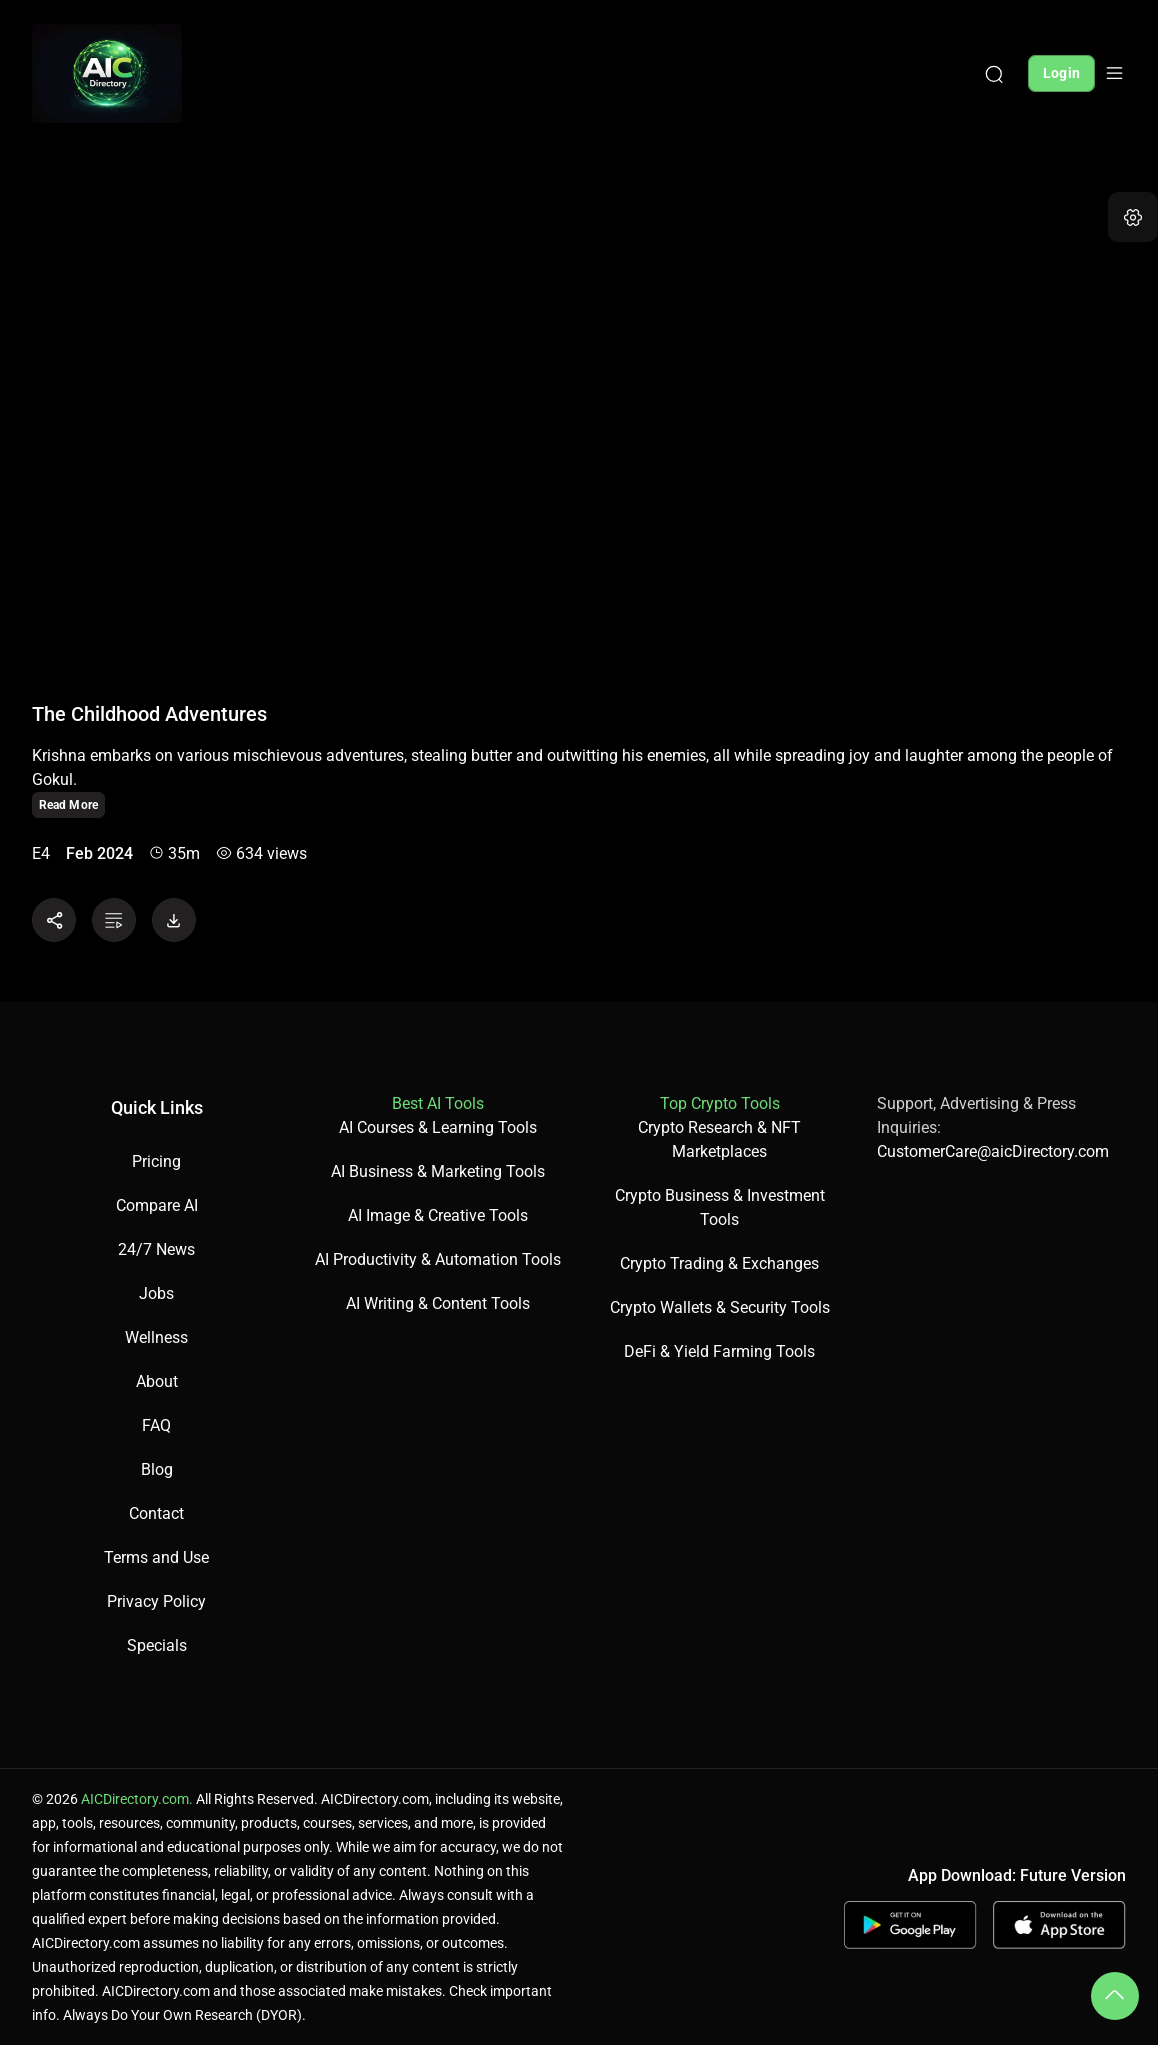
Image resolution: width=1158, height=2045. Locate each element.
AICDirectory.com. (137, 1799)
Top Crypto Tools (720, 1103)
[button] (1133, 217)
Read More (68, 805)
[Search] (994, 73)
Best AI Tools (438, 1103)
